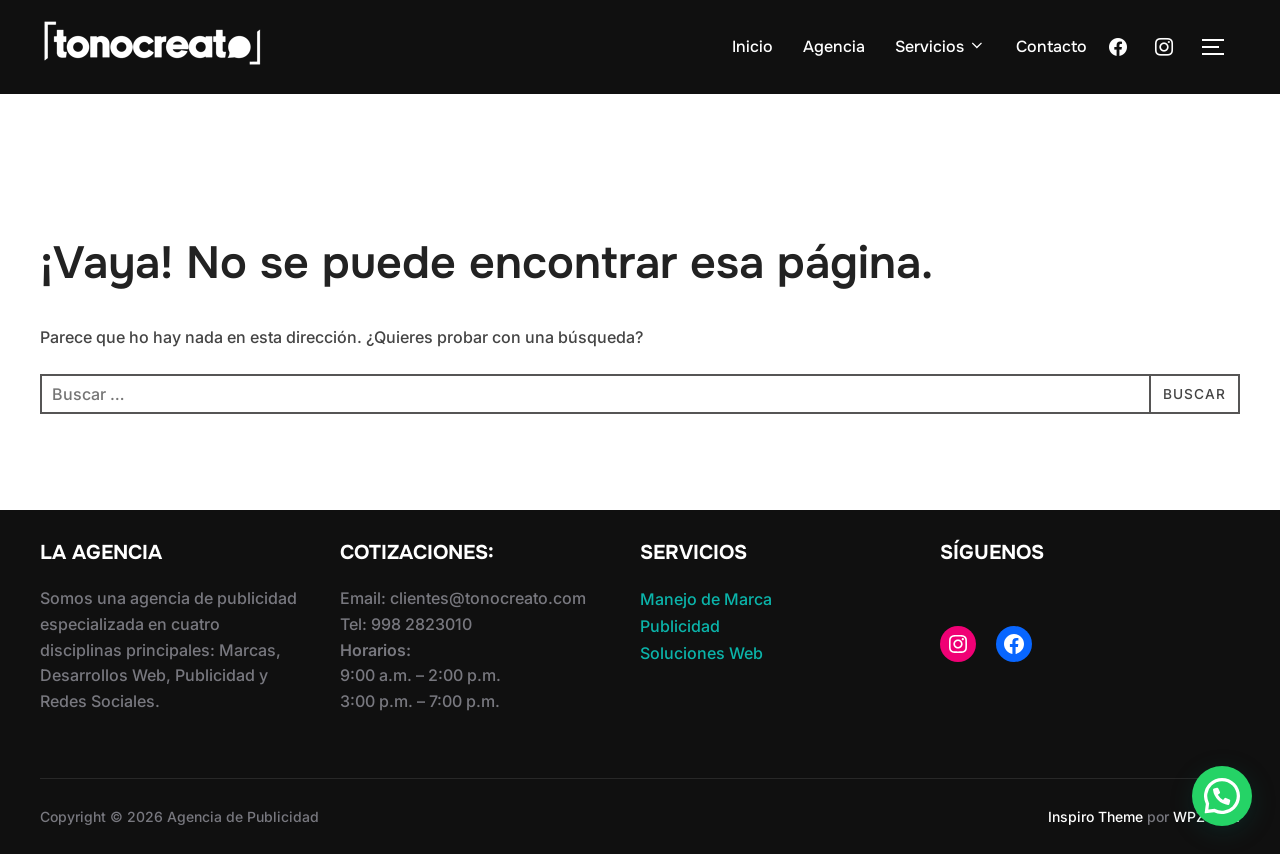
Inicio (752, 46)
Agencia (834, 46)
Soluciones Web (701, 653)
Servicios (940, 46)
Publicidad (680, 626)
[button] (1222, 796)
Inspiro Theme (1095, 816)
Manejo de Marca (706, 599)
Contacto (1051, 46)
